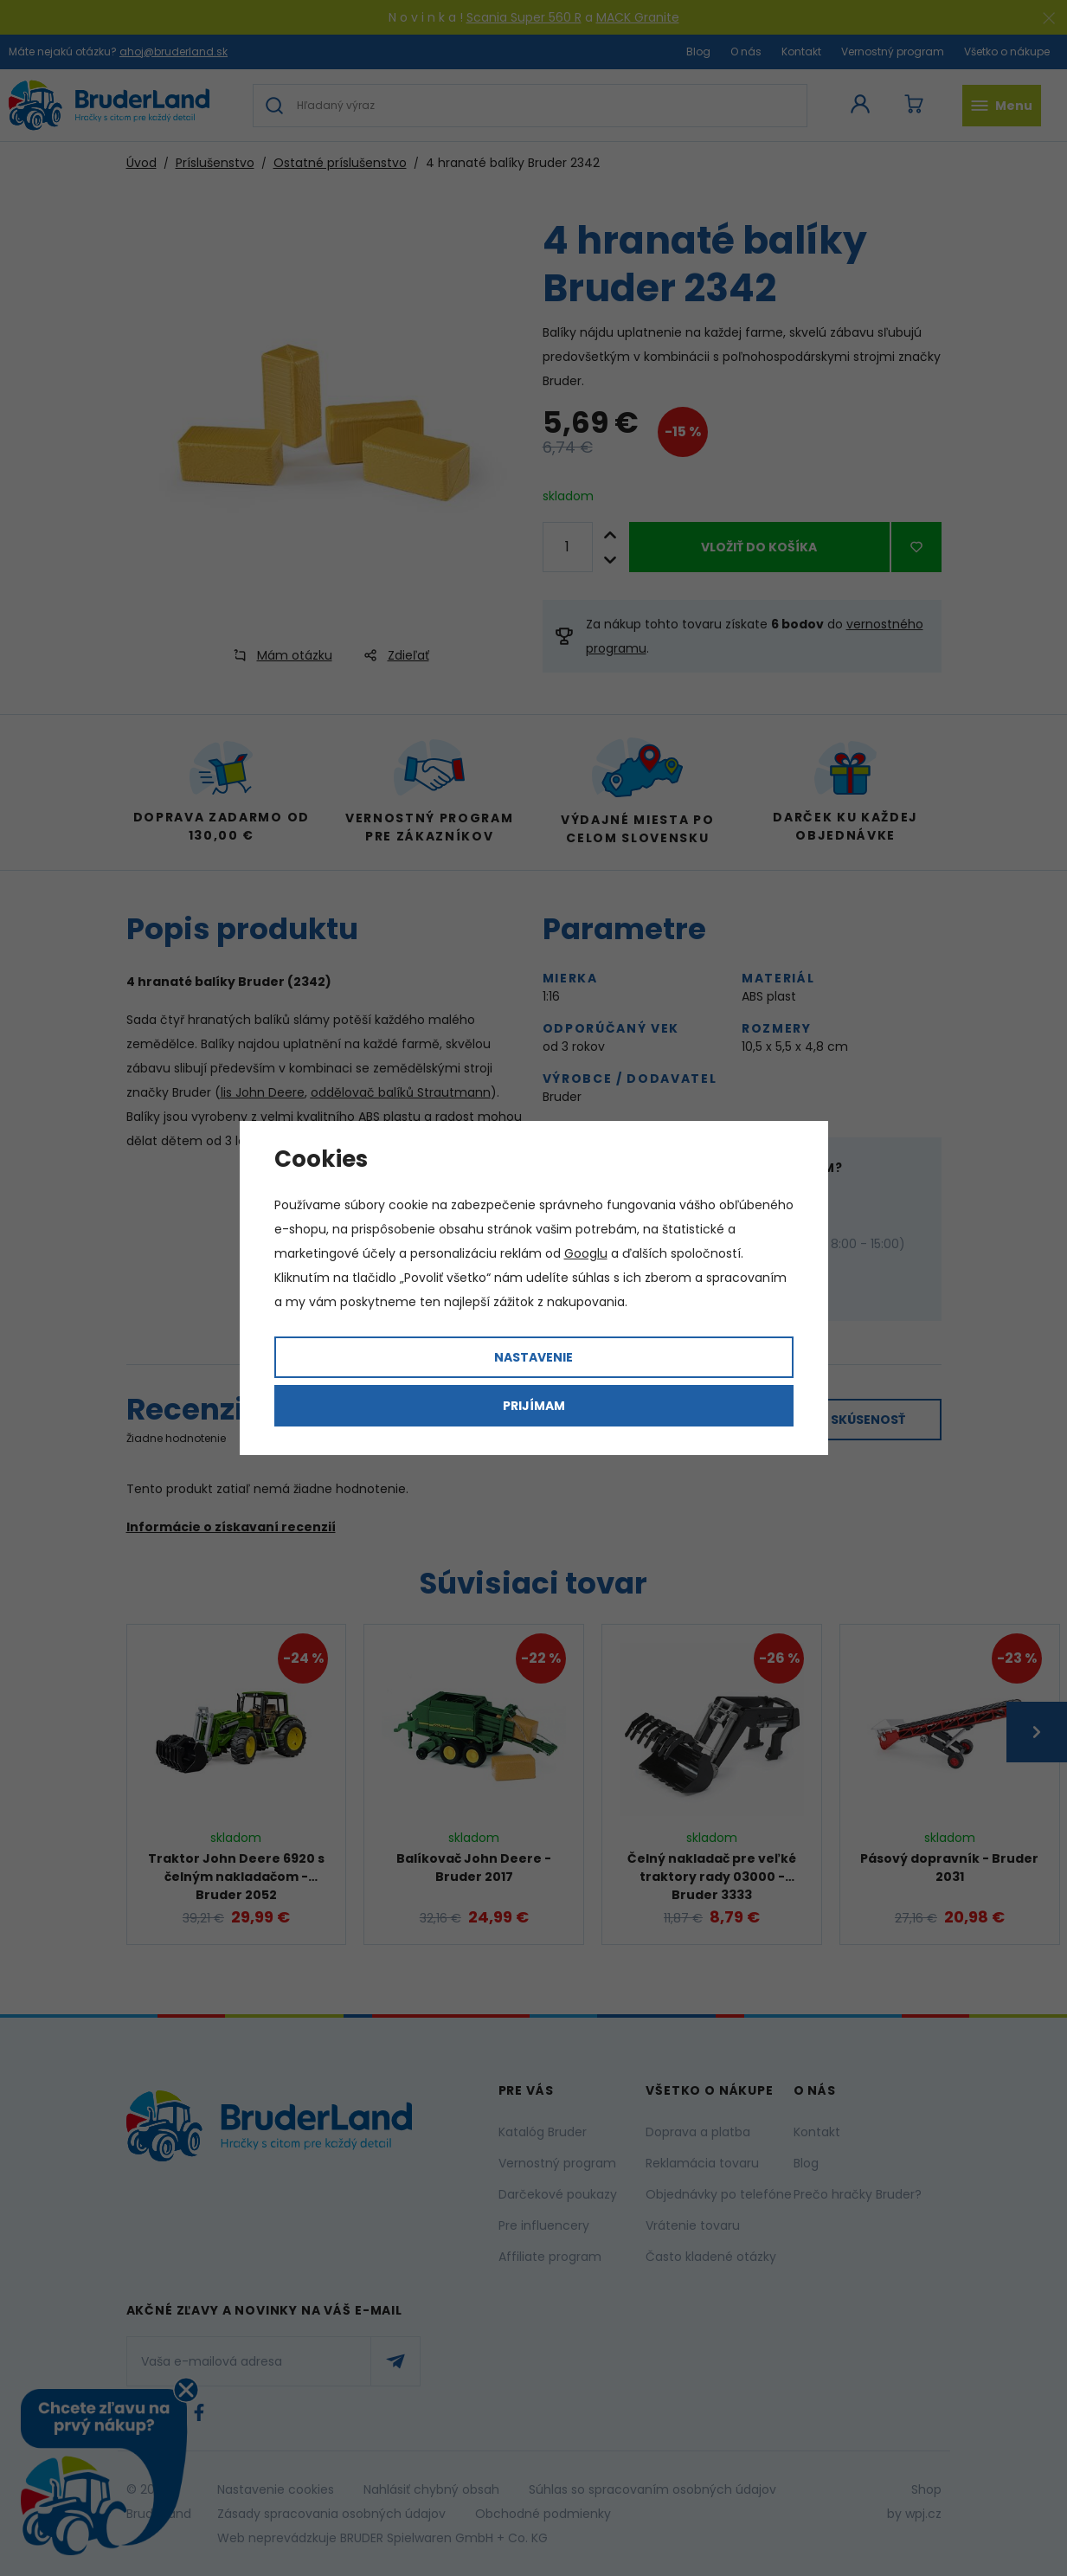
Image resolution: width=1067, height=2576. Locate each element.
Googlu (585, 1253)
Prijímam (534, 1405)
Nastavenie (533, 1357)
